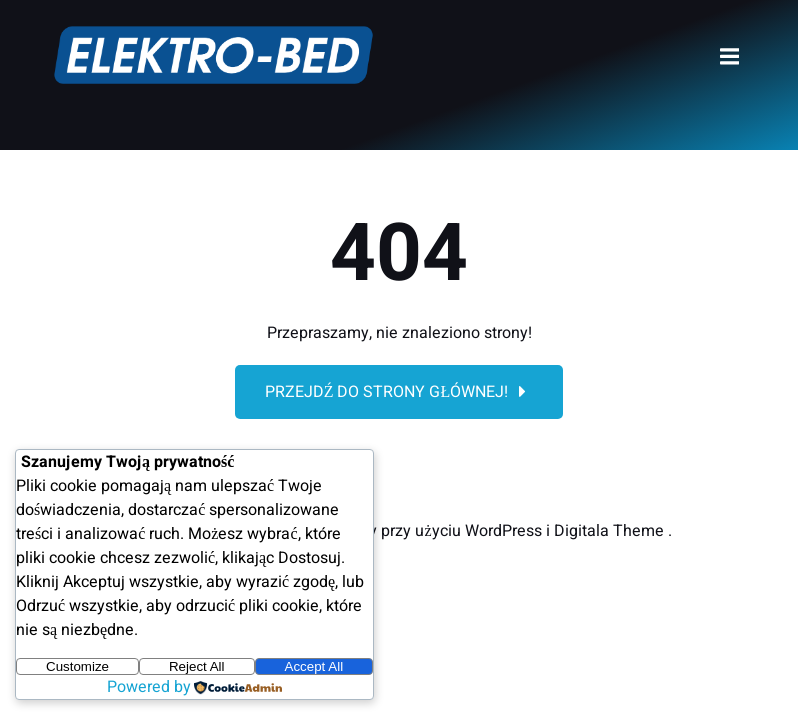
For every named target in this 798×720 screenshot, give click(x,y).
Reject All (197, 666)
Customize (77, 666)
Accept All (314, 666)
